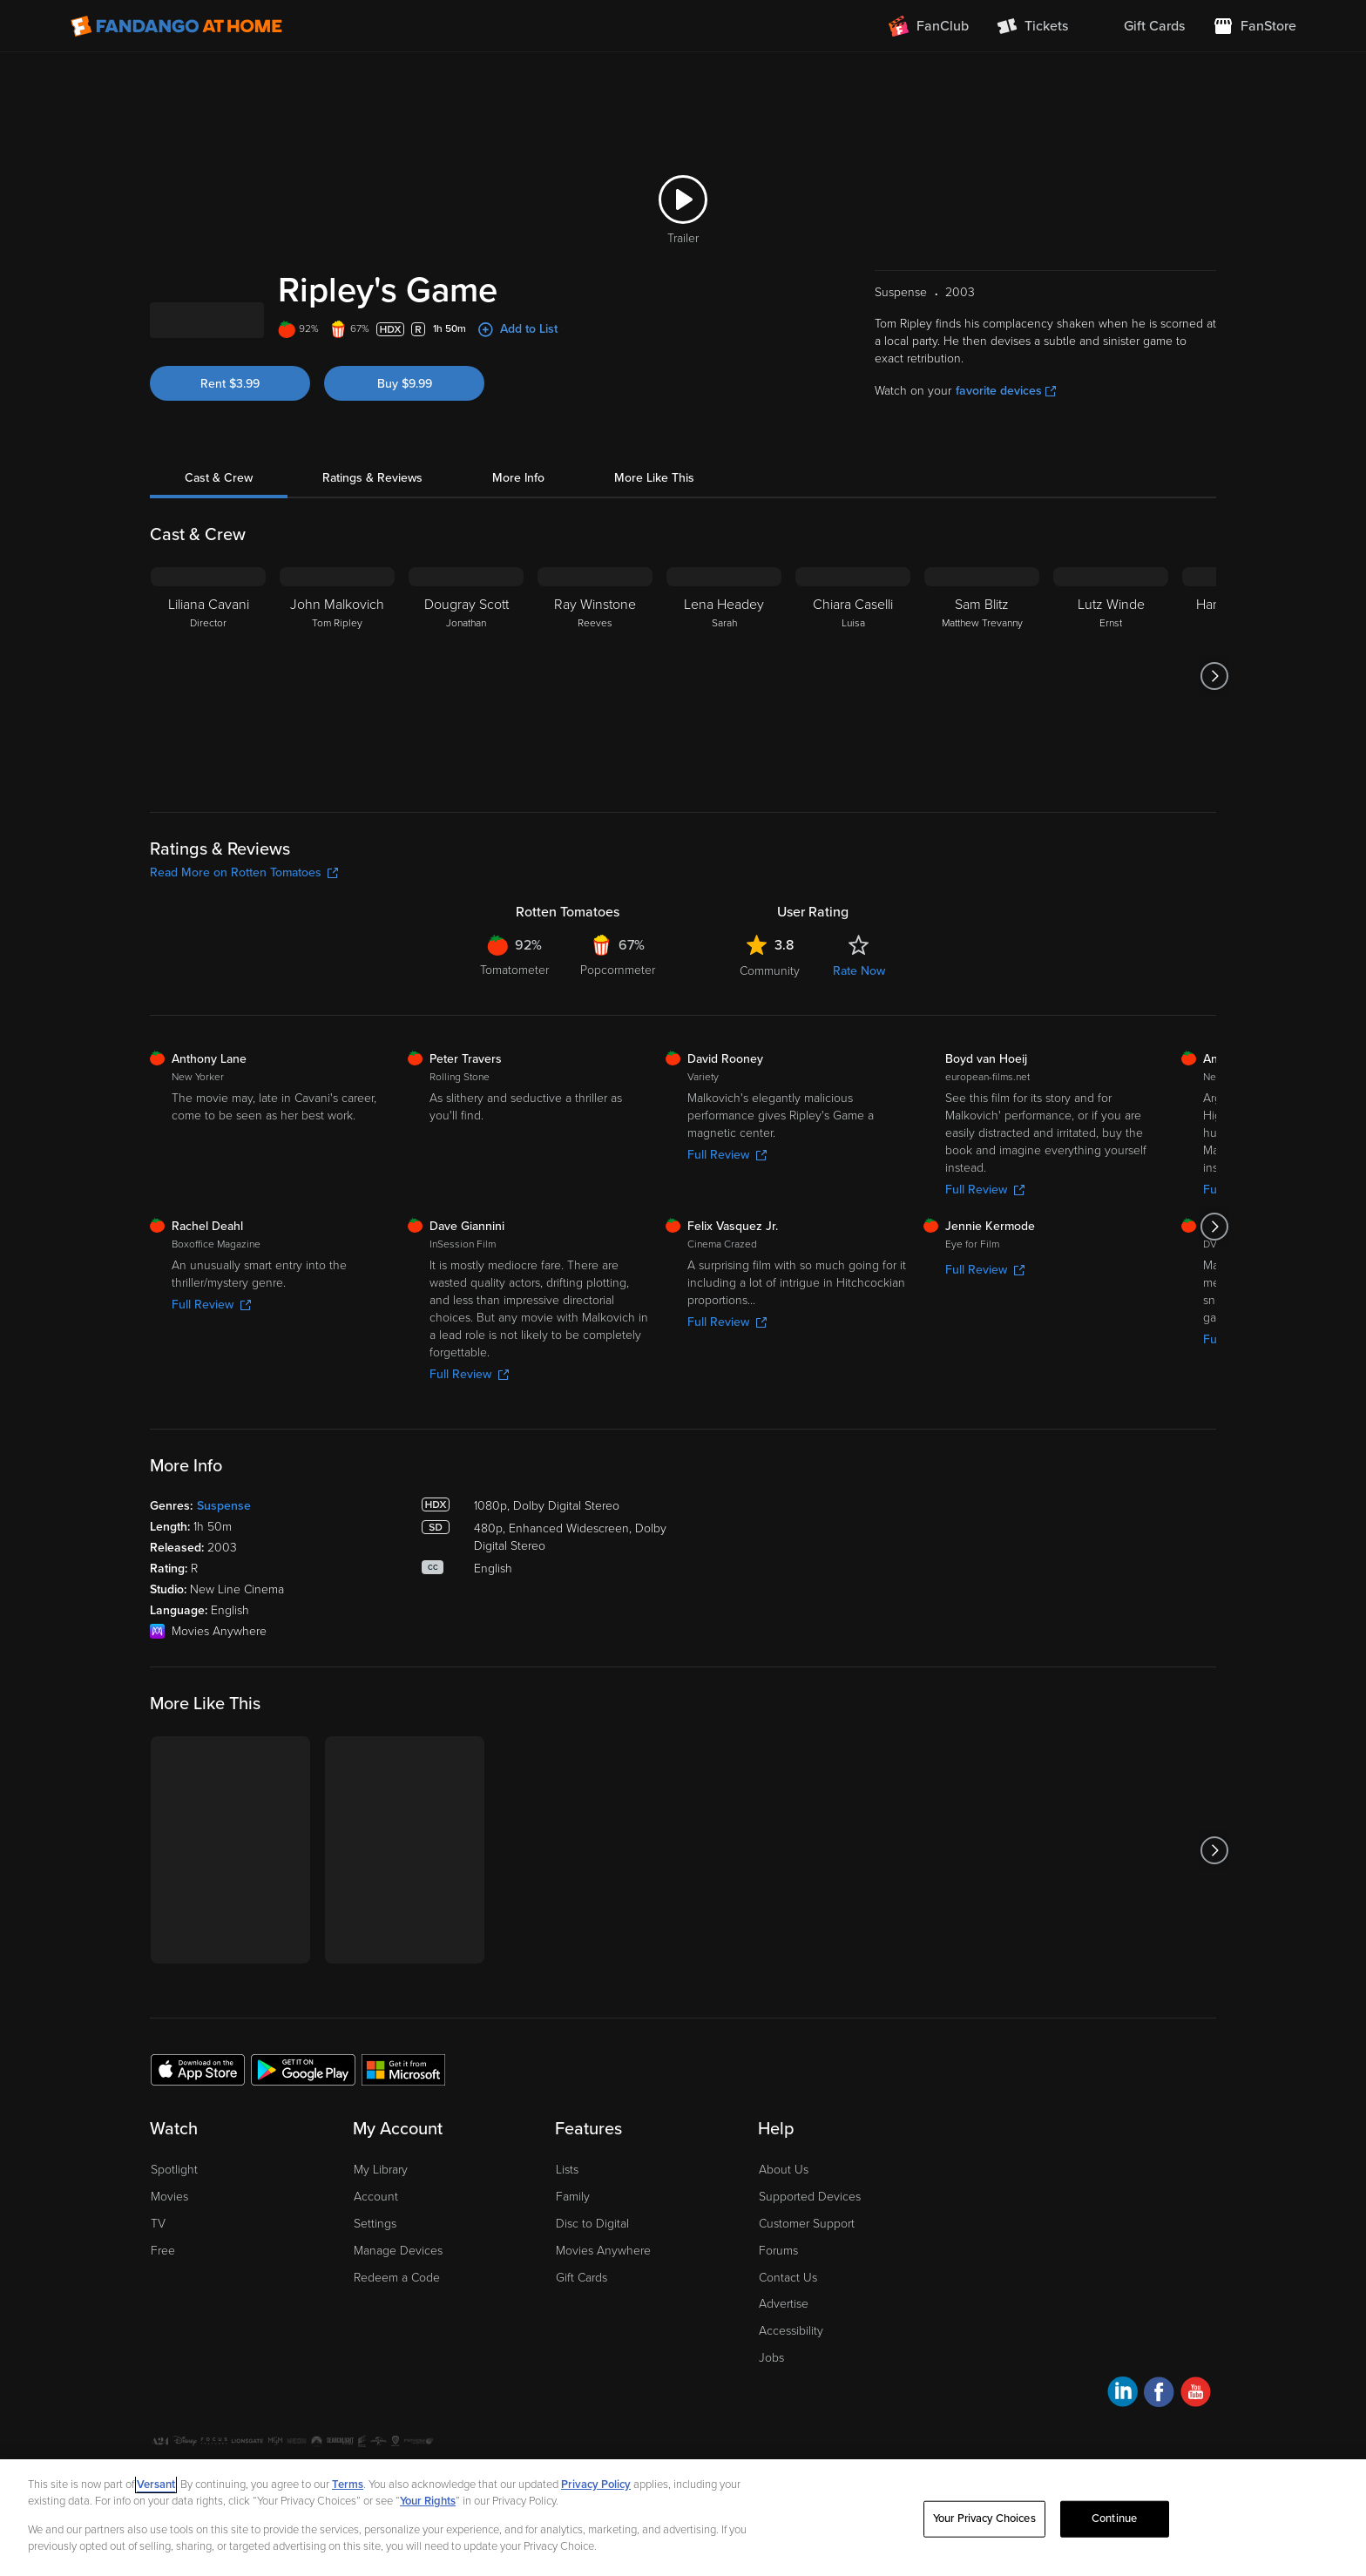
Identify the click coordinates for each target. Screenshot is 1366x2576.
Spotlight (174, 2169)
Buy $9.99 (404, 383)
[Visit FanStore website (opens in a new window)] (1254, 26)
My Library (381, 2169)
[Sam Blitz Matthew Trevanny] (981, 676)
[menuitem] (1140, 26)
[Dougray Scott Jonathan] (466, 676)
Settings (375, 2223)
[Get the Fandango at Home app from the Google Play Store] (303, 2069)
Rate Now (859, 970)
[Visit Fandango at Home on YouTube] (1196, 2394)
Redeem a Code (397, 2277)
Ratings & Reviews (372, 477)
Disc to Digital (592, 2223)
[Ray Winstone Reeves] (595, 676)
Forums (778, 2250)
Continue (1114, 2518)
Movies (169, 2196)
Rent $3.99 (230, 383)
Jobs (771, 2357)
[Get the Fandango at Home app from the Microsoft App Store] (403, 2069)
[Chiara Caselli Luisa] (853, 676)
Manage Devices (398, 2250)
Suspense (224, 1505)
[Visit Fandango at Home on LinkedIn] (1122, 2394)
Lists (567, 2169)
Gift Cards (581, 2277)
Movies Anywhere (603, 2250)
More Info (518, 477)
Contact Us (788, 2277)
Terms (347, 2484)
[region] (683, 2517)
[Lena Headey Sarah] (724, 676)
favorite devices (1006, 390)
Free (163, 2250)
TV (158, 2223)
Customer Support (807, 2223)
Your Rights (428, 2501)
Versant (156, 2484)
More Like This (654, 477)
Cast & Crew (219, 477)
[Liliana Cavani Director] (208, 676)
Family (573, 2196)
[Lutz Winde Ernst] (1110, 676)
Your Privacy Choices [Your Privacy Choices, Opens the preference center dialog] (984, 2518)
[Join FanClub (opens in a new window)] (929, 26)
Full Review (727, 1154)
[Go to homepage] (176, 26)
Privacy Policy (596, 2484)
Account (376, 2196)
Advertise (783, 2303)
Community (770, 970)
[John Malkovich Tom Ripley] (337, 676)
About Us (783, 2169)
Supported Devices (810, 2196)
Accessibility (791, 2330)
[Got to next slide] (1214, 676)
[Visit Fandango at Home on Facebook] (1159, 2394)
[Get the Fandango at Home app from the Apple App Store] (198, 2069)
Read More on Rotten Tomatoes (244, 872)
